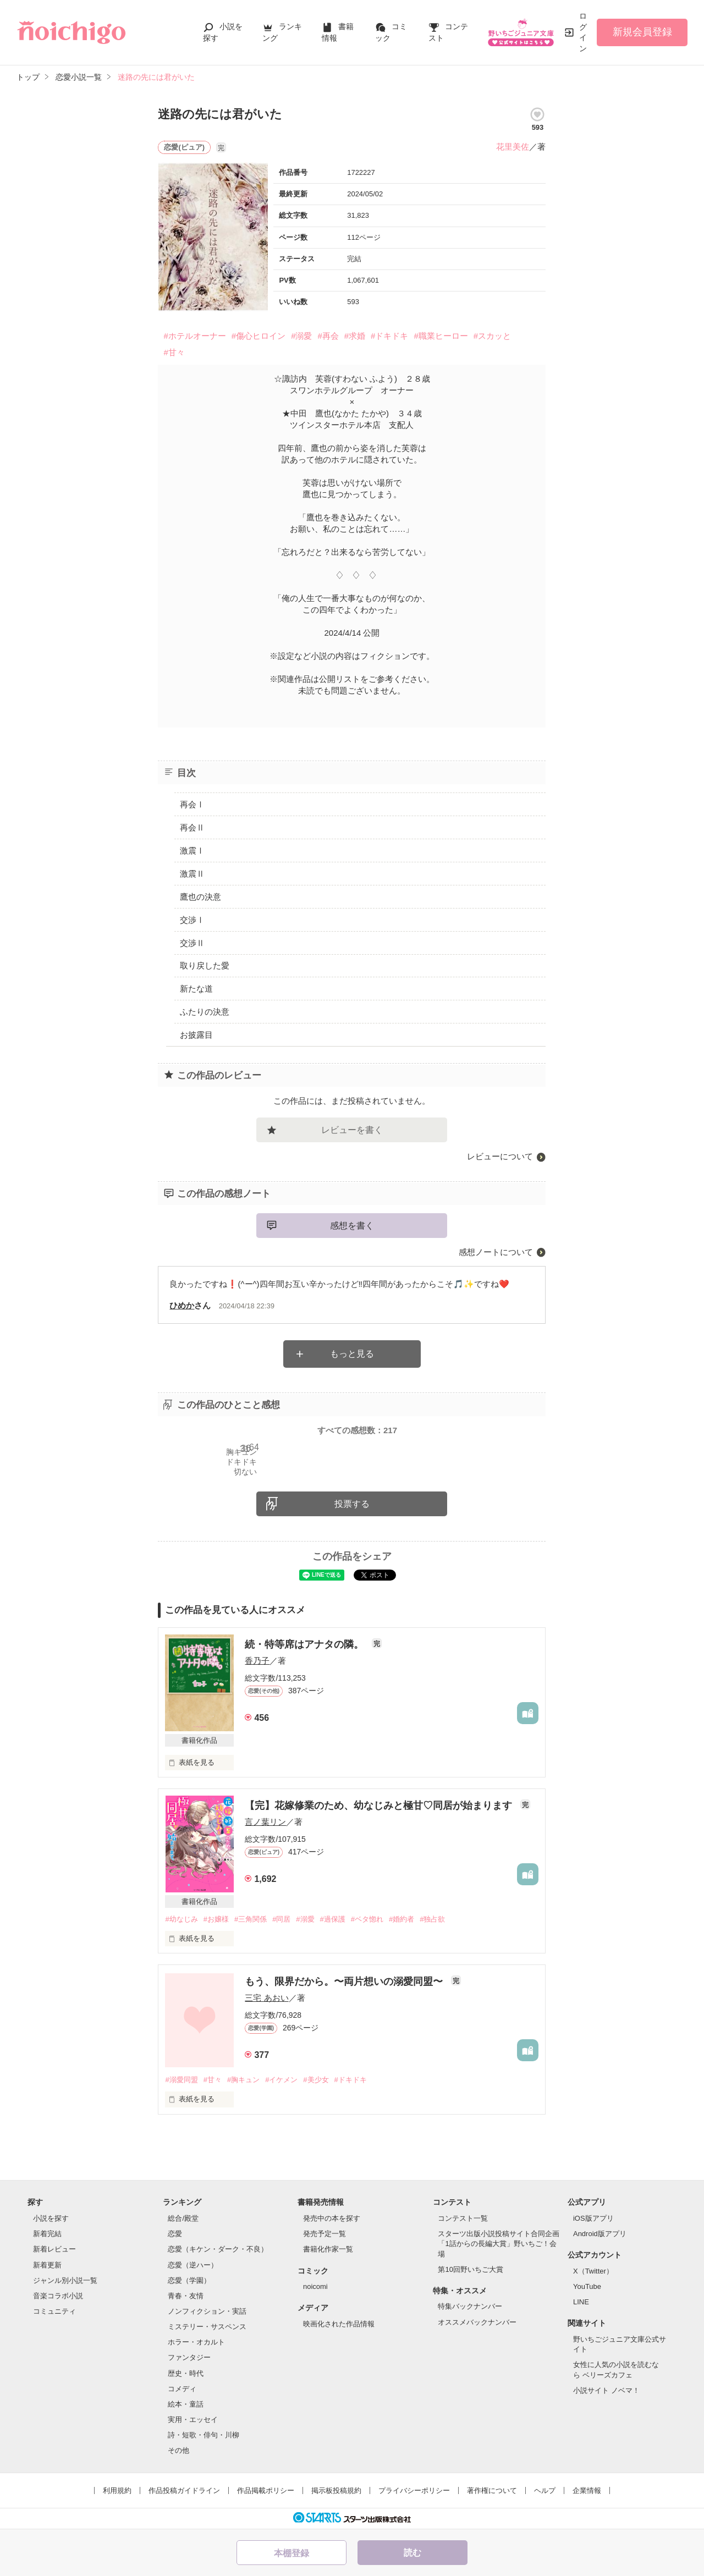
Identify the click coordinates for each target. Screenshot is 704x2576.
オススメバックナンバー (477, 2322)
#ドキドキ (389, 335)
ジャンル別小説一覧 (65, 2280)
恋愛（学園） (189, 2280)
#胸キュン (243, 2080)
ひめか (181, 1305)
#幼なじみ (181, 1919)
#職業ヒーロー (441, 335)
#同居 (281, 1919)
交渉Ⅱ (192, 943)
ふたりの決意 (204, 1011)
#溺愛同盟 (181, 2080)
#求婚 (354, 335)
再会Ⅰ (192, 804)
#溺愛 (301, 335)
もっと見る (352, 1353)
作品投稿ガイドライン (184, 2490)
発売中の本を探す (331, 2218)
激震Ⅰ (192, 850)
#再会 (327, 335)
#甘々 (173, 352)
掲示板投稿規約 (336, 2490)
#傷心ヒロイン (258, 335)
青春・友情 (186, 2296)
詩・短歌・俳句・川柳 (203, 2435)
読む (412, 2552)
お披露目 (196, 1034)
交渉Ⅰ (192, 919)
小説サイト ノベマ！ (606, 2390)
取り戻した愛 (204, 965)
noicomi (315, 2286)
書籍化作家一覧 (328, 2249)
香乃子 (257, 1660)
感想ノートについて (496, 1252)
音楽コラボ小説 (58, 2296)
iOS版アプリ (593, 2218)
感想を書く (352, 1225)
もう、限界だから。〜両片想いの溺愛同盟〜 (345, 1981)
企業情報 (587, 2490)
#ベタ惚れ (367, 1919)
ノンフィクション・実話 (207, 2311)
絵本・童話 (186, 2404)
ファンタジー (189, 2357)
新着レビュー (54, 2249)
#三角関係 (250, 1919)
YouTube (587, 2286)
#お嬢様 (216, 1919)
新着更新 (47, 2265)
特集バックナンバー (470, 2306)
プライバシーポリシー (414, 2490)
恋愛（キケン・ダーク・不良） (218, 2249)
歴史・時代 (186, 2373)
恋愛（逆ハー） (193, 2265)
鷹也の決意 (200, 896)
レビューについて (500, 1156)
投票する (352, 1504)
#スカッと (492, 335)
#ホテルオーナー (194, 335)
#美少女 (315, 2080)
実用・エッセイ (193, 2419)
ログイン (583, 32)
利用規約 (117, 2490)
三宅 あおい (266, 1997)
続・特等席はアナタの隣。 (305, 1644)
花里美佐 (512, 146)
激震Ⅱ (192, 873)
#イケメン (281, 2080)
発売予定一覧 (324, 2234)
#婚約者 (401, 1919)
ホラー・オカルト (196, 2342)
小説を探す (51, 2218)
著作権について (492, 2490)
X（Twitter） (593, 2271)
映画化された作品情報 (339, 2324)
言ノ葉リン (265, 1821)
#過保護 (332, 1919)
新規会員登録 (642, 31)
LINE (581, 2302)
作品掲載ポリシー (265, 2490)
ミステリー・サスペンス (207, 2326)
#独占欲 (432, 1919)
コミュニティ (54, 2311)
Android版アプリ (599, 2234)
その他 (178, 2450)
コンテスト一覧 (463, 2218)
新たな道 (196, 988)
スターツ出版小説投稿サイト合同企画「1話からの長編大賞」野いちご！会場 (498, 2244)
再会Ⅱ (192, 827)
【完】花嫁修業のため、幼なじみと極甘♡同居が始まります (380, 1805)
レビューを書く (352, 1130)
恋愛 (175, 2234)
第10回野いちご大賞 (470, 2269)
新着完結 (47, 2234)
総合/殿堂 (183, 2218)
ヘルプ (545, 2490)
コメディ (182, 2389)
